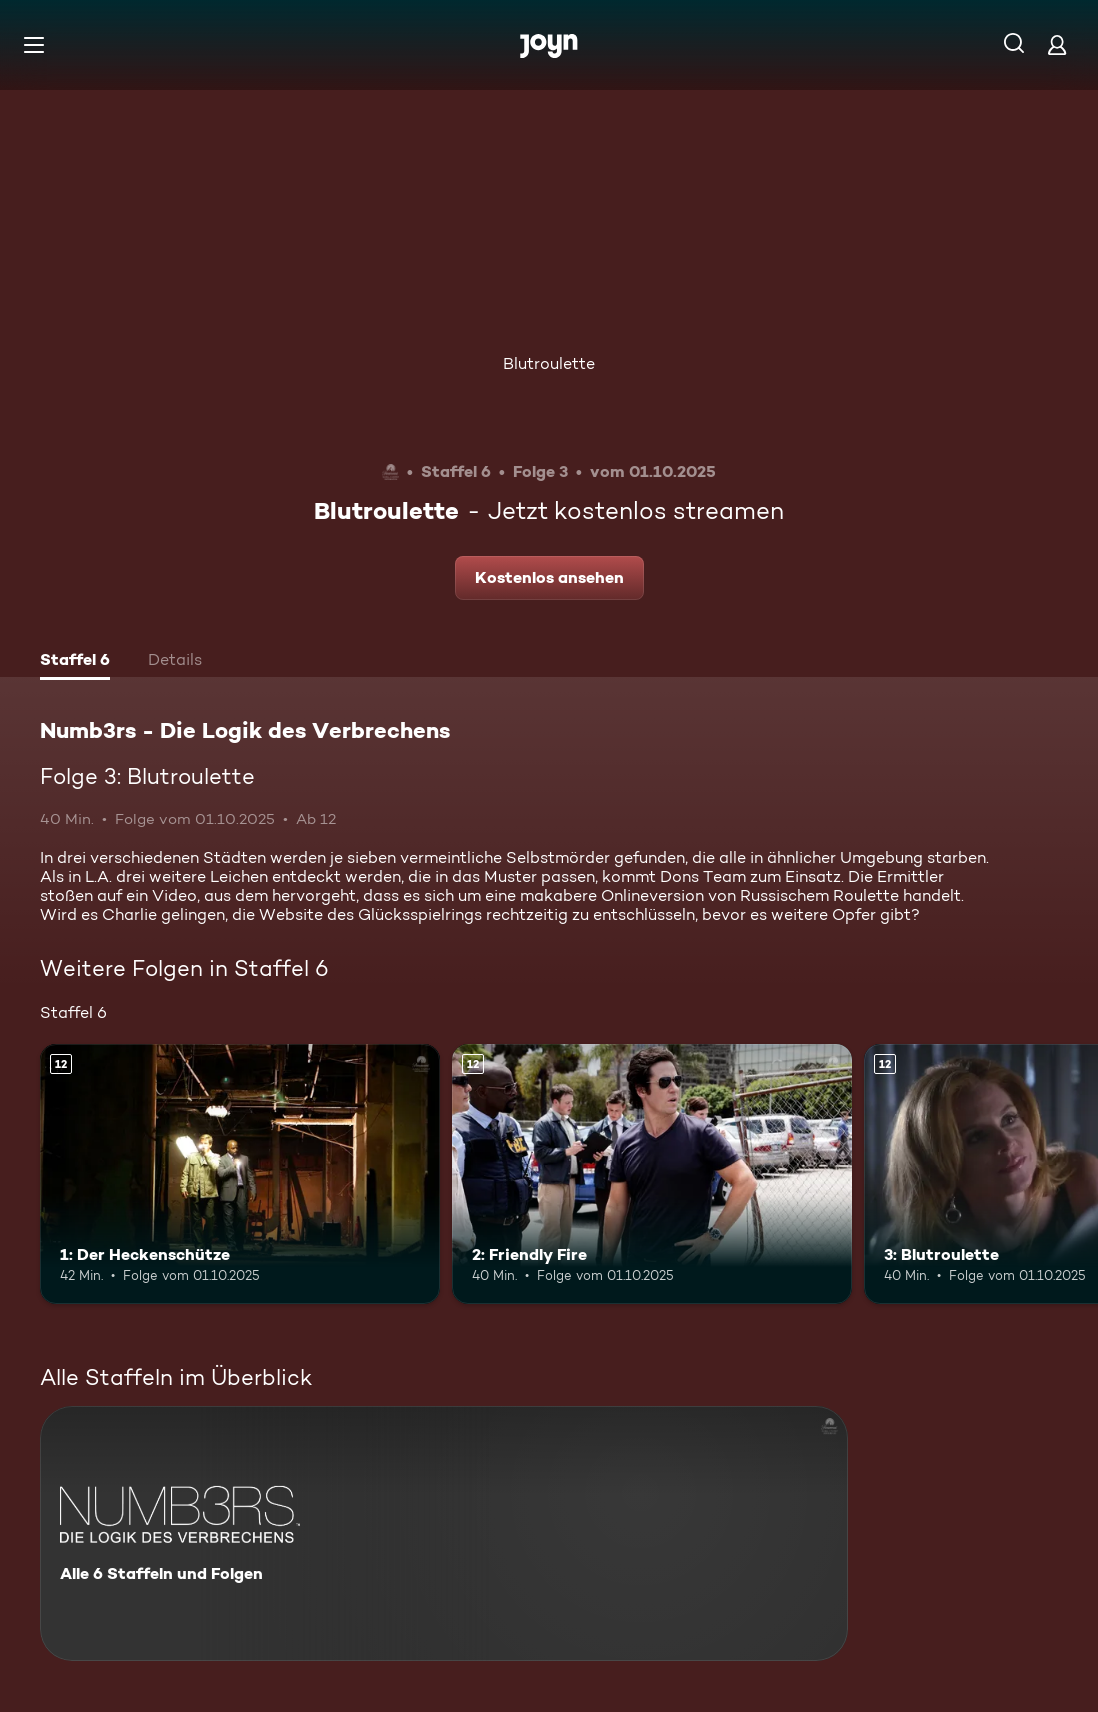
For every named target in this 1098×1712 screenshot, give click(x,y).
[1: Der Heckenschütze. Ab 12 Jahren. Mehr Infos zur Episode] (240, 1174)
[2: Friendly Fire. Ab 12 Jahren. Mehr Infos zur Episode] (652, 1174)
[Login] (1057, 44)
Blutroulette (549, 363)
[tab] (75, 662)
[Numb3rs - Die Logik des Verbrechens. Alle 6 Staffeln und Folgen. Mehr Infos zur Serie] (444, 1533)
